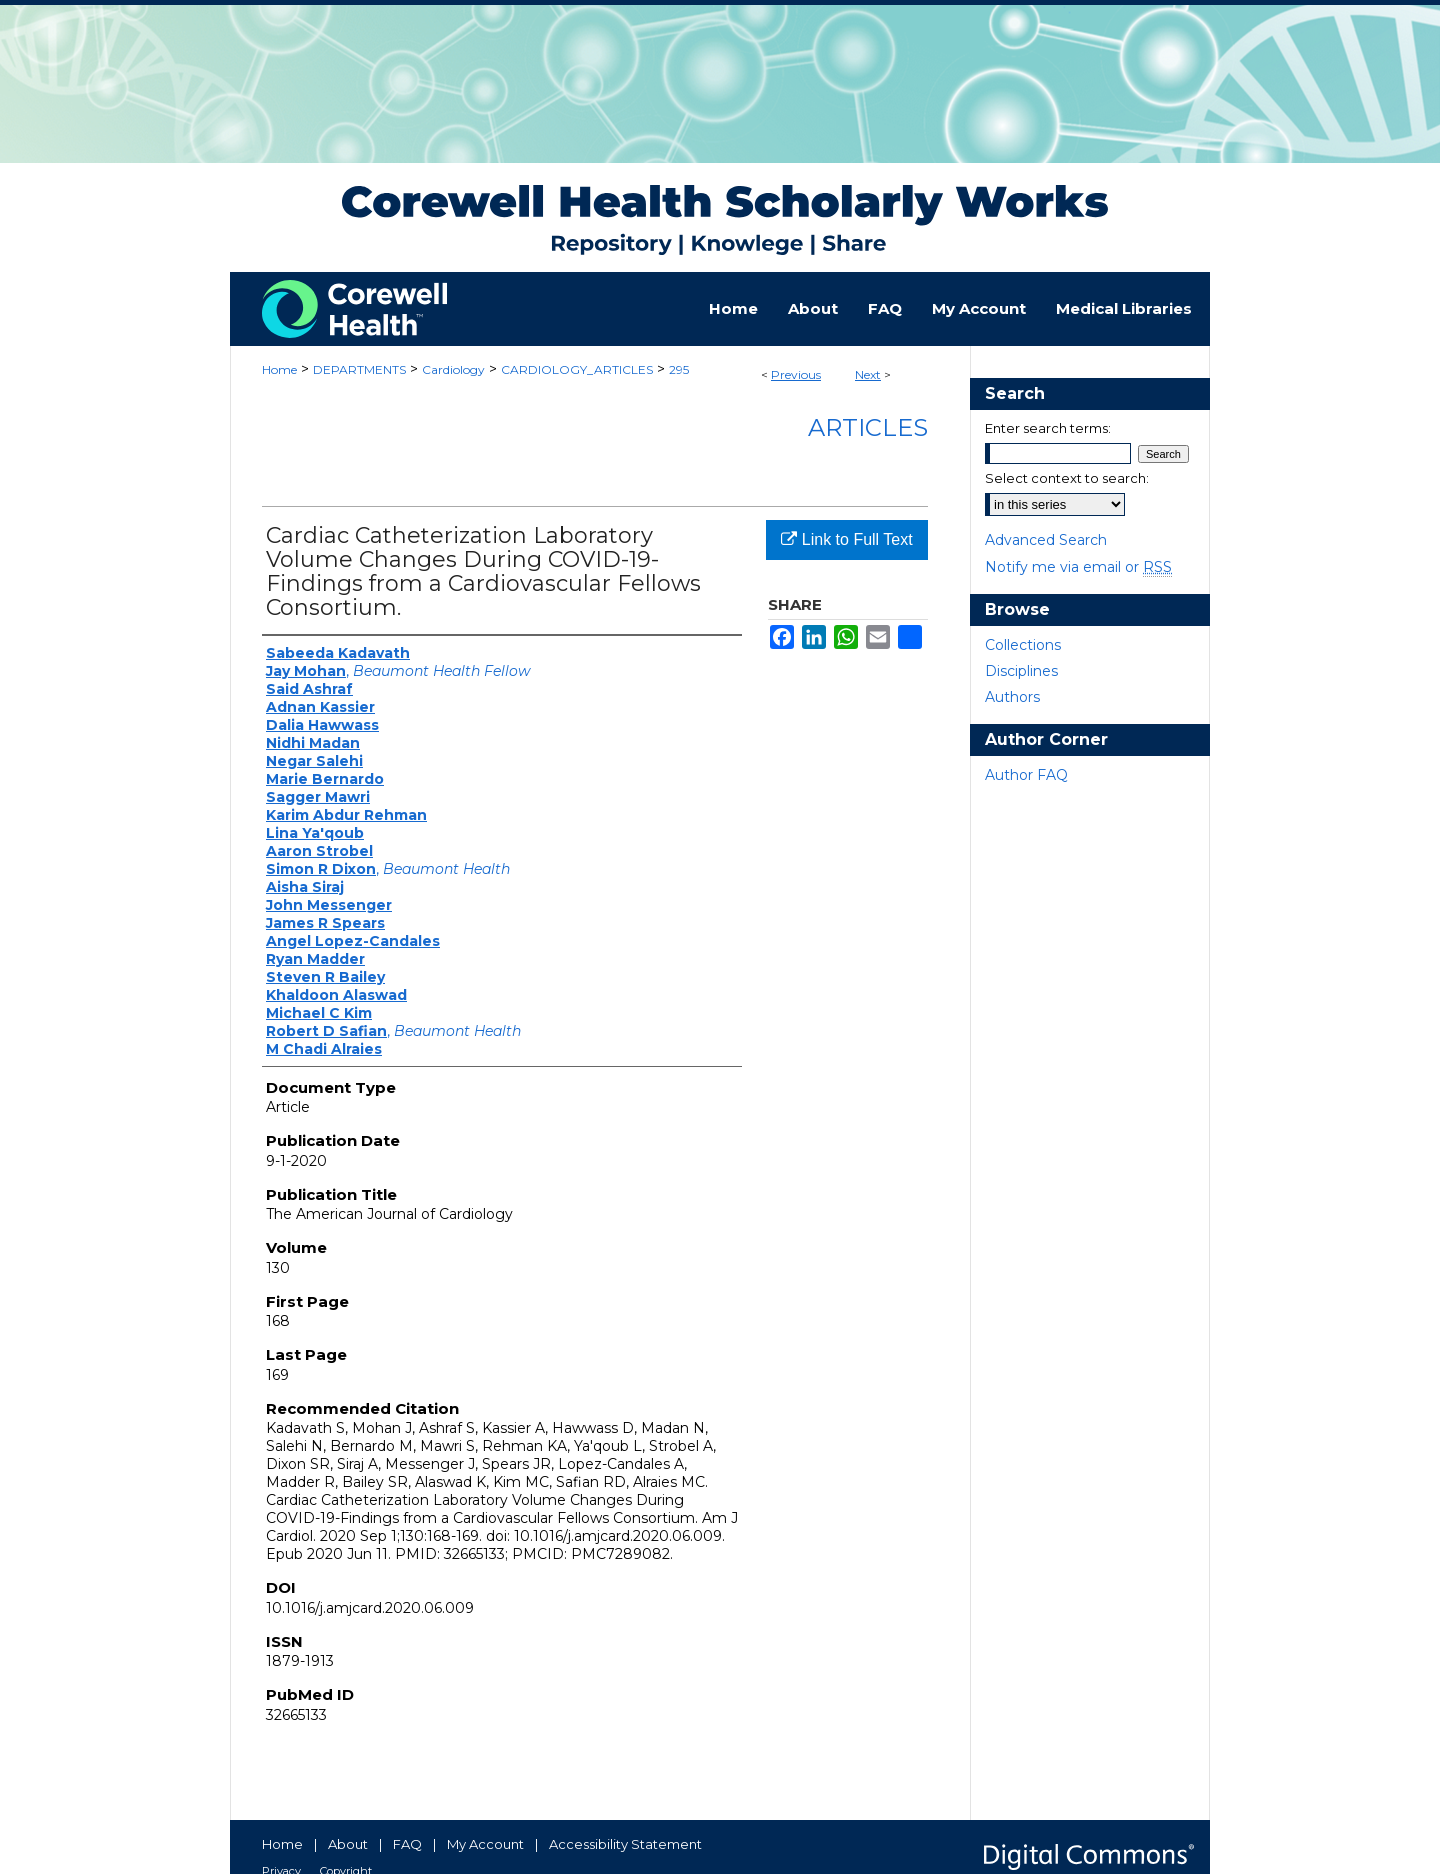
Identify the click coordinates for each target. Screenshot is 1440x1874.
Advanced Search (1046, 540)
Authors (1012, 697)
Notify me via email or (1078, 567)
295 (679, 369)
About (348, 1844)
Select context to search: (1067, 478)
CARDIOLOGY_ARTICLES (577, 369)
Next (868, 374)
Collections (1023, 645)
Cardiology (453, 369)
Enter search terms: (1048, 428)
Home (279, 369)
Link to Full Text (846, 539)
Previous (796, 374)
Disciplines (1021, 671)
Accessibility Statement (625, 1844)
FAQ (407, 1844)
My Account (485, 1844)
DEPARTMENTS (359, 369)
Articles (868, 427)
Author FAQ (1026, 775)
